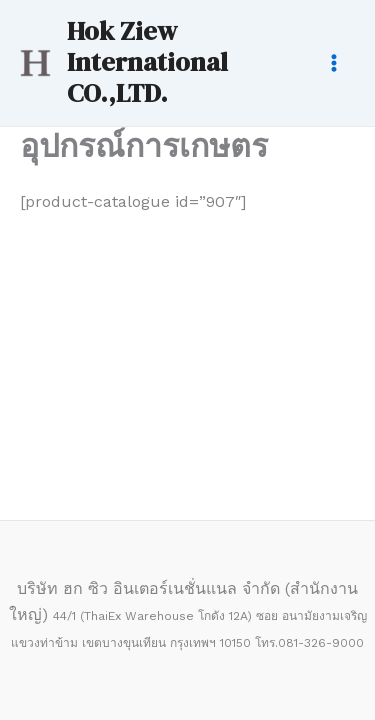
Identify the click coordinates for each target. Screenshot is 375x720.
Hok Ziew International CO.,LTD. (147, 62)
